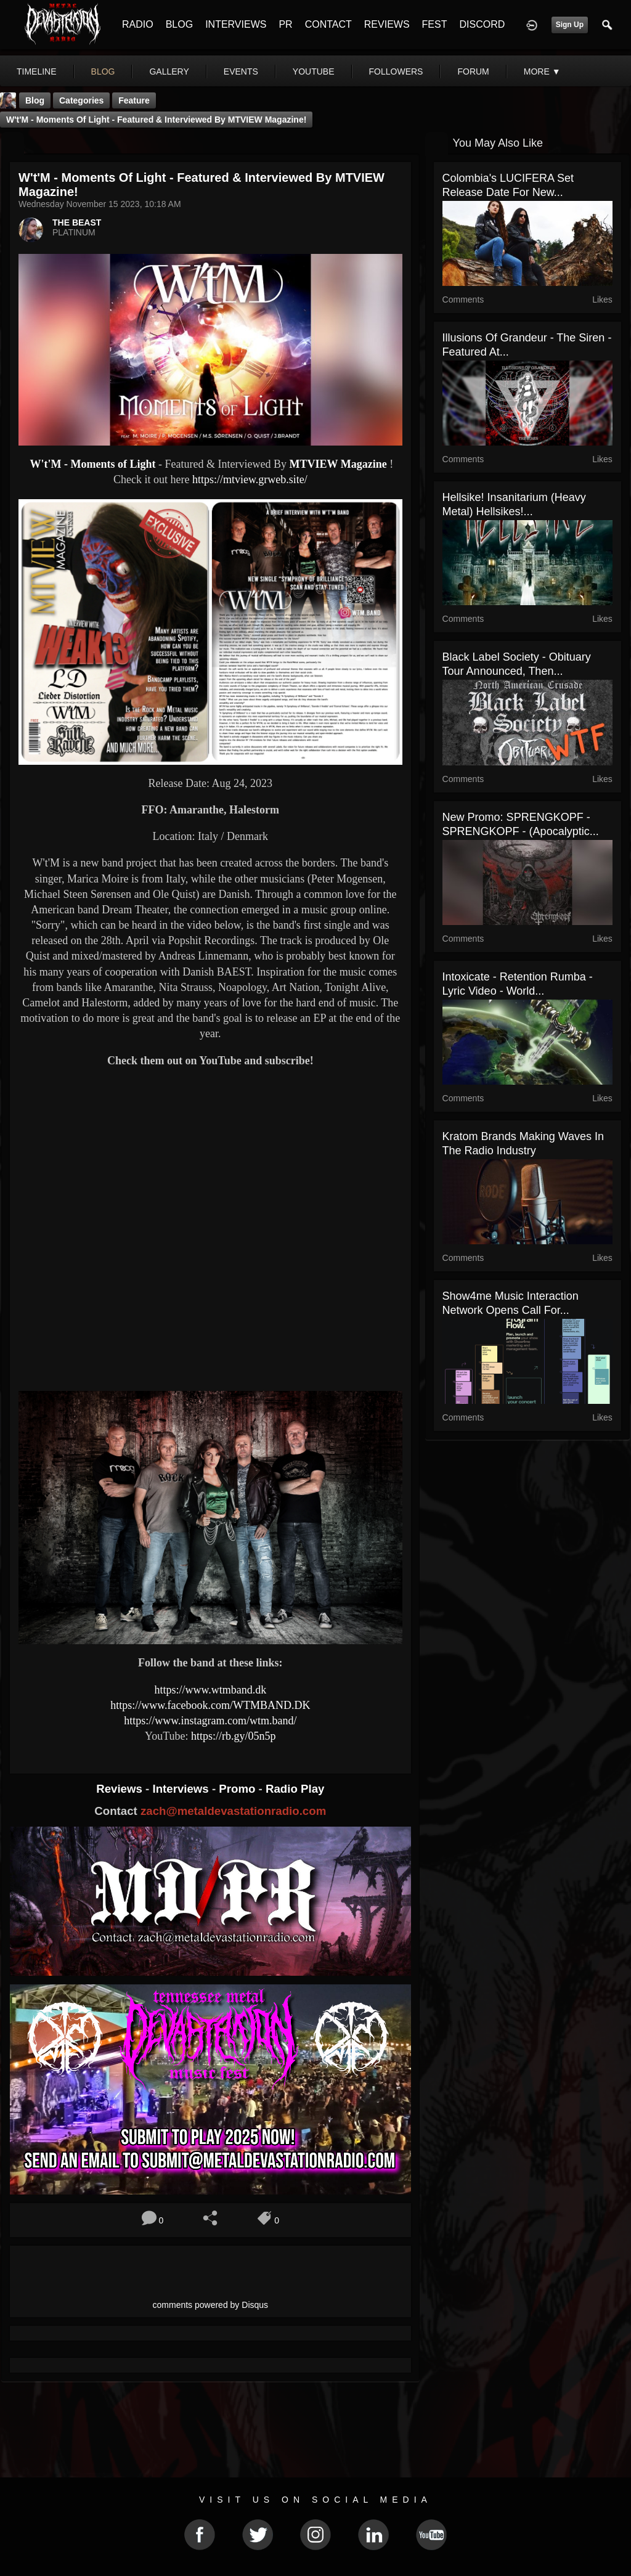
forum (473, 71)
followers (396, 71)
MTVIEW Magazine (338, 464)
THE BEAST (76, 222)
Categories (81, 100)
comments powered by (211, 2305)
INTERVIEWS (235, 24)
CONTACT (328, 24)
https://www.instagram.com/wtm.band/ (210, 1720)
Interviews (181, 1788)
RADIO (137, 24)
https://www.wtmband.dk (210, 1690)
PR (285, 24)
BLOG (179, 24)
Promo (238, 1788)
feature (134, 100)
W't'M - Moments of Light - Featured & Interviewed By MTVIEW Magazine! (156, 119)
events (241, 71)
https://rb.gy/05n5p (233, 1736)
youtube (314, 71)
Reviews (120, 1788)
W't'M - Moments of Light (91, 464)
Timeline (37, 71)
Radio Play (295, 1788)
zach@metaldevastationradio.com (233, 1810)
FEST (434, 24)
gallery (169, 71)
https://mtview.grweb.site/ (249, 479)
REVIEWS (387, 24)
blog (103, 71)
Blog (34, 100)
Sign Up (570, 24)
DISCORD (482, 24)
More (542, 71)
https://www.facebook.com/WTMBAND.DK (210, 1705)
